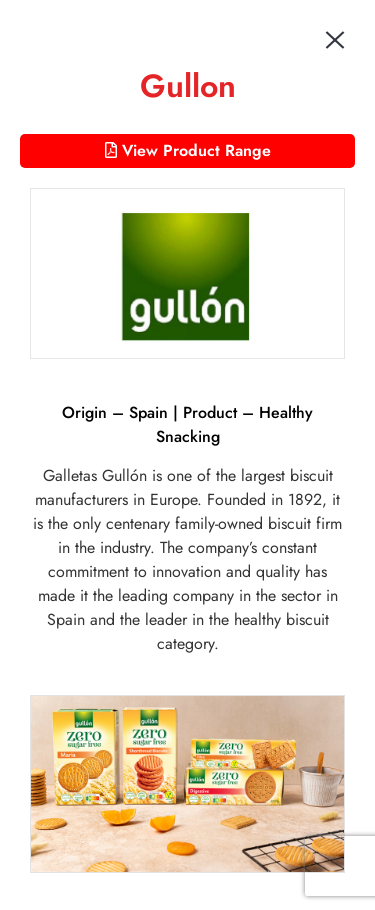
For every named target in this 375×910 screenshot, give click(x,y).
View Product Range (188, 150)
